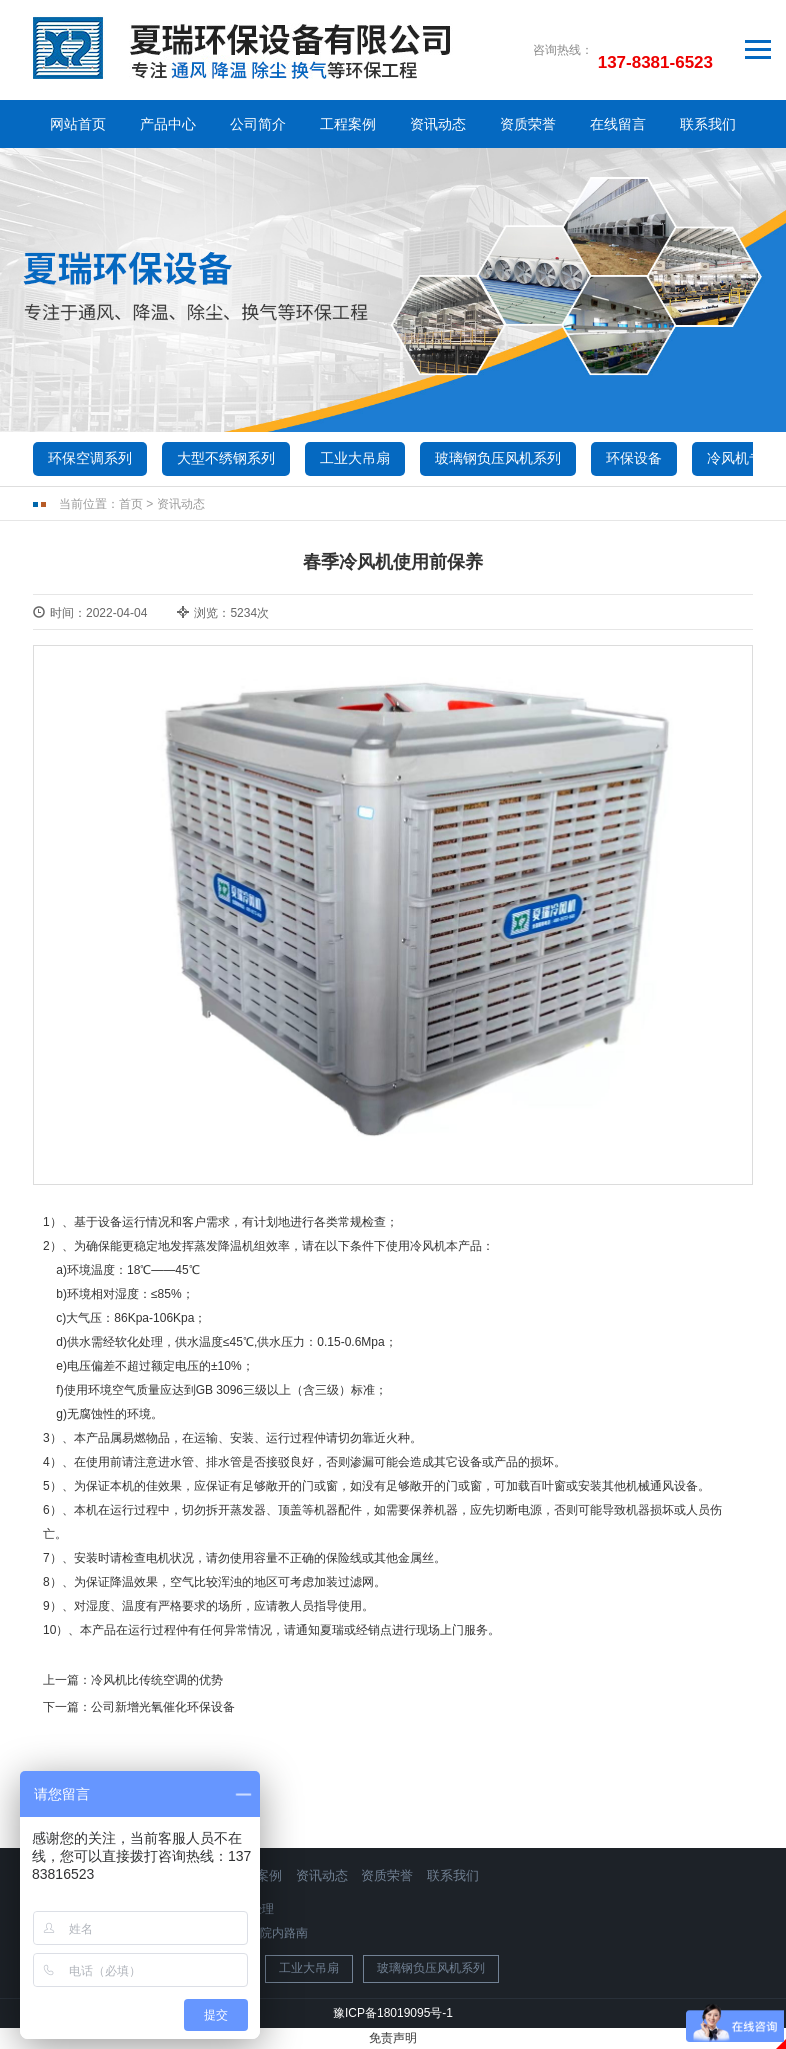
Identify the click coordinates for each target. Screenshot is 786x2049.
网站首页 (78, 124)
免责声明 (393, 2038)
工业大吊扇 (355, 458)
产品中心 (168, 124)
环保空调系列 (90, 458)
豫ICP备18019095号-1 (393, 2013)
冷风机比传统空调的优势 (157, 1680)
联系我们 (708, 124)
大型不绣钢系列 (226, 458)
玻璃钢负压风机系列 (498, 458)
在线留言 (618, 124)
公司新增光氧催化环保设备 (163, 1707)
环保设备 (634, 458)
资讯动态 (438, 124)
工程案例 (348, 124)
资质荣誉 (528, 124)
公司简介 (258, 124)
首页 (131, 504)
